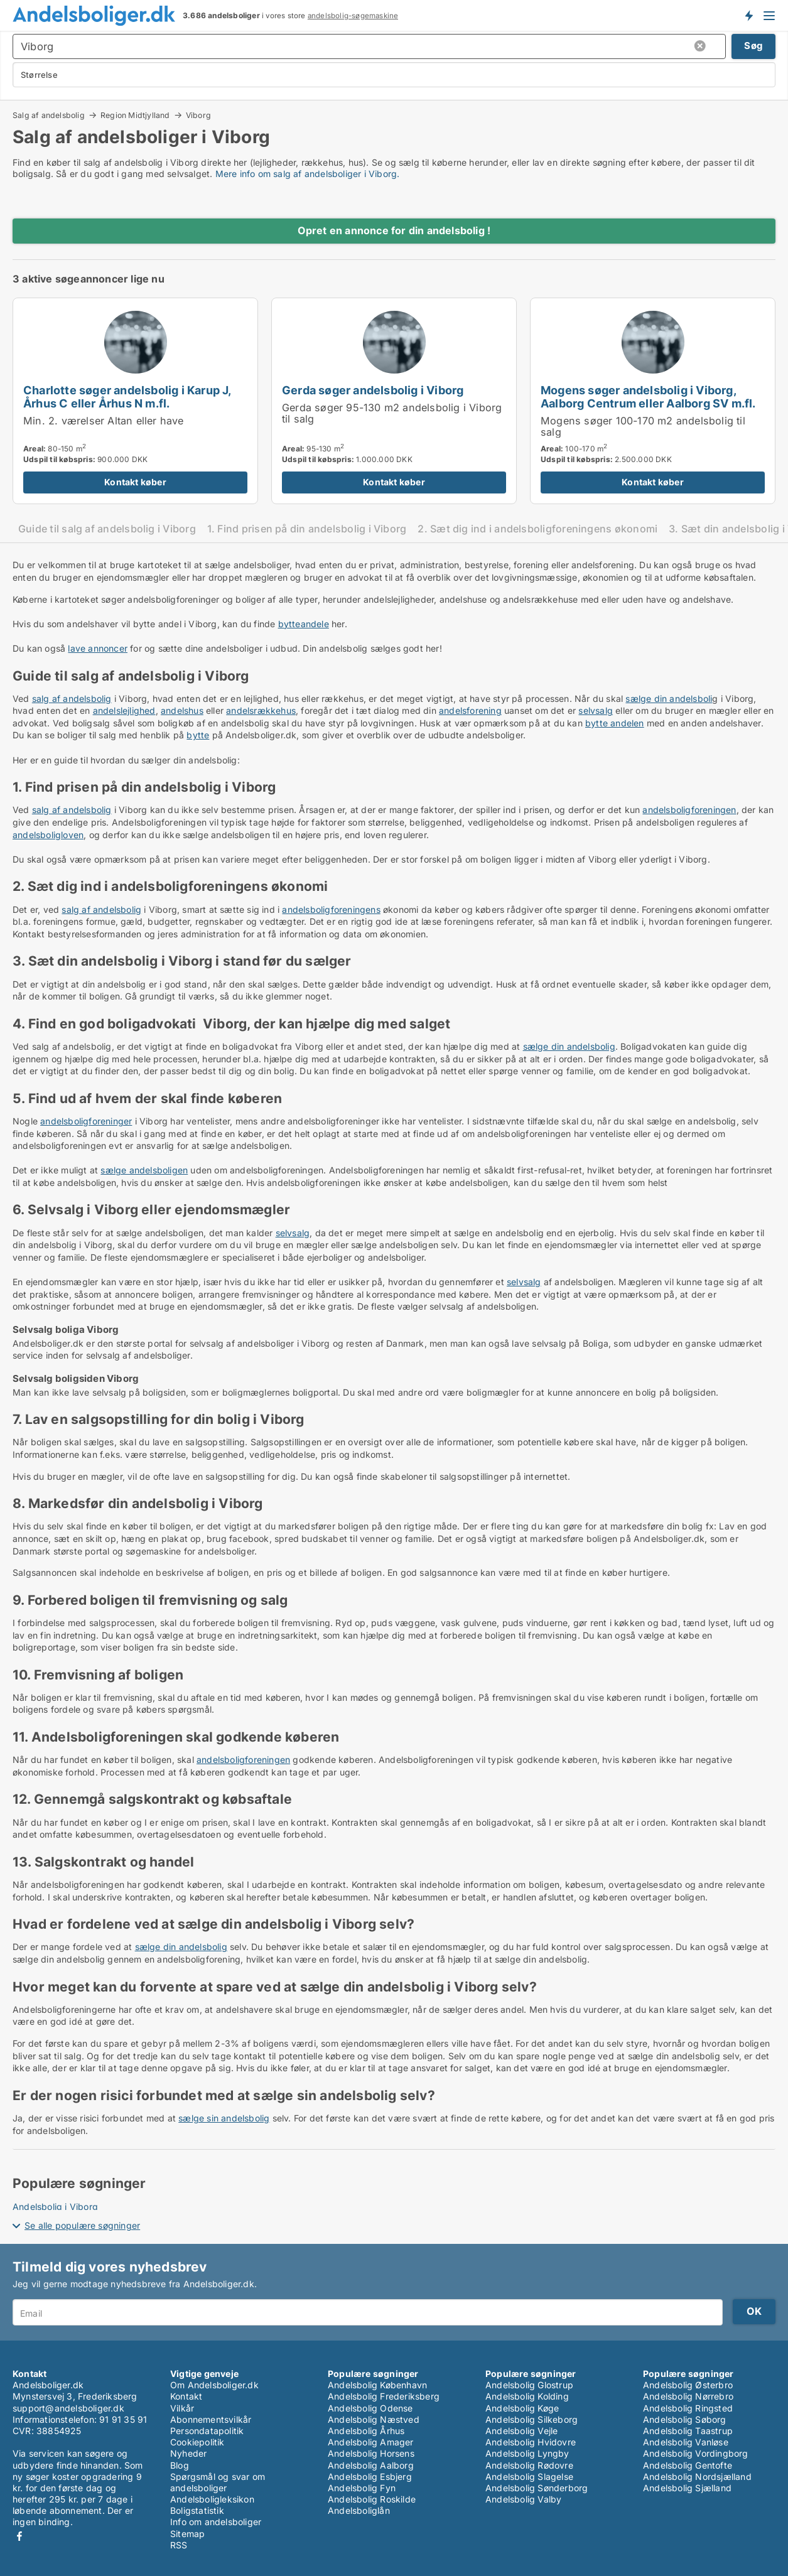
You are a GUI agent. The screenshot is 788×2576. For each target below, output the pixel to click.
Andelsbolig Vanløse (685, 2442)
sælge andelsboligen (144, 1170)
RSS (179, 2545)
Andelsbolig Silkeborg (531, 2419)
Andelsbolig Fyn (362, 2487)
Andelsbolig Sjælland (687, 2487)
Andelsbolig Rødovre (529, 2465)
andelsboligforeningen (689, 809)
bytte (197, 735)
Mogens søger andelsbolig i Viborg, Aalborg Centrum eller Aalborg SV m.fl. (648, 396)
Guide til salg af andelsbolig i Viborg (107, 529)
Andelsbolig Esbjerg (370, 2476)
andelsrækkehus (261, 710)
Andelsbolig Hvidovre (530, 2442)
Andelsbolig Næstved (373, 2419)
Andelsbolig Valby (523, 2499)
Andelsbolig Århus (366, 2430)
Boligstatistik (197, 2510)
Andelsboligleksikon (212, 2499)
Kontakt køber (135, 482)
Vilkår (182, 2408)
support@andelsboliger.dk (68, 2408)
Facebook (19, 2536)
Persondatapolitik (207, 2430)
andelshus (182, 710)
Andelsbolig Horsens (371, 2453)
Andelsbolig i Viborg (55, 2206)
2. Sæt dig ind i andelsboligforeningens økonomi (537, 529)
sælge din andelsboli (668, 698)
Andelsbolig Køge (522, 2408)
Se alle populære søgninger (82, 2225)
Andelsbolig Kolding (527, 2396)
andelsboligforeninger (86, 1121)
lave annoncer (97, 648)
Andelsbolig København (377, 2384)
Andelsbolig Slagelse (529, 2476)
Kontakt (186, 2396)
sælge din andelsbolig (569, 1046)
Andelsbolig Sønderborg (536, 2487)
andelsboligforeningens (331, 909)
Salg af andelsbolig (49, 114)
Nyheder (188, 2453)
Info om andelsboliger (215, 2521)
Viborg (198, 115)
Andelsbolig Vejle (521, 2430)
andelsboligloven (48, 834)
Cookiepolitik (197, 2442)
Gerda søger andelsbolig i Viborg (372, 390)
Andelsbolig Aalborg (371, 2465)
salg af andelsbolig (72, 698)
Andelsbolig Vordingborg (695, 2453)
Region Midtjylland (135, 114)
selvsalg (595, 710)
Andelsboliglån (359, 2510)
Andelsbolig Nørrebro (688, 2396)
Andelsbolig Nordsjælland (697, 2476)
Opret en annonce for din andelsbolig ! (394, 230)
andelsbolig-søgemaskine (353, 15)
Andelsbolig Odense (370, 2408)
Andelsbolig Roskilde (372, 2499)
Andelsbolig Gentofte (687, 2465)
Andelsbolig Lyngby (527, 2453)
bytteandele (303, 623)
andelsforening (470, 710)
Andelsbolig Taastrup (688, 2430)
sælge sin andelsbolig (223, 2118)
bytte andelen (614, 723)
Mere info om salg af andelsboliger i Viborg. (307, 173)
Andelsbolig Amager (371, 2442)
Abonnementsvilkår (210, 2419)
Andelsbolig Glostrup (529, 2384)
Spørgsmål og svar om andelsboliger (217, 2482)
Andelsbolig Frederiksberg (384, 2396)
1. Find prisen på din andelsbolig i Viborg (307, 529)
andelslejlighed (124, 710)
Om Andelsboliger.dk (214, 2384)
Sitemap (187, 2533)
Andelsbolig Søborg (684, 2419)
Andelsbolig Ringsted (688, 2408)
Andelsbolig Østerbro (688, 2384)
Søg (753, 45)
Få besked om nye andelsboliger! (748, 15)
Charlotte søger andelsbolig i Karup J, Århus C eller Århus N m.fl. (127, 396)
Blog (179, 2465)
